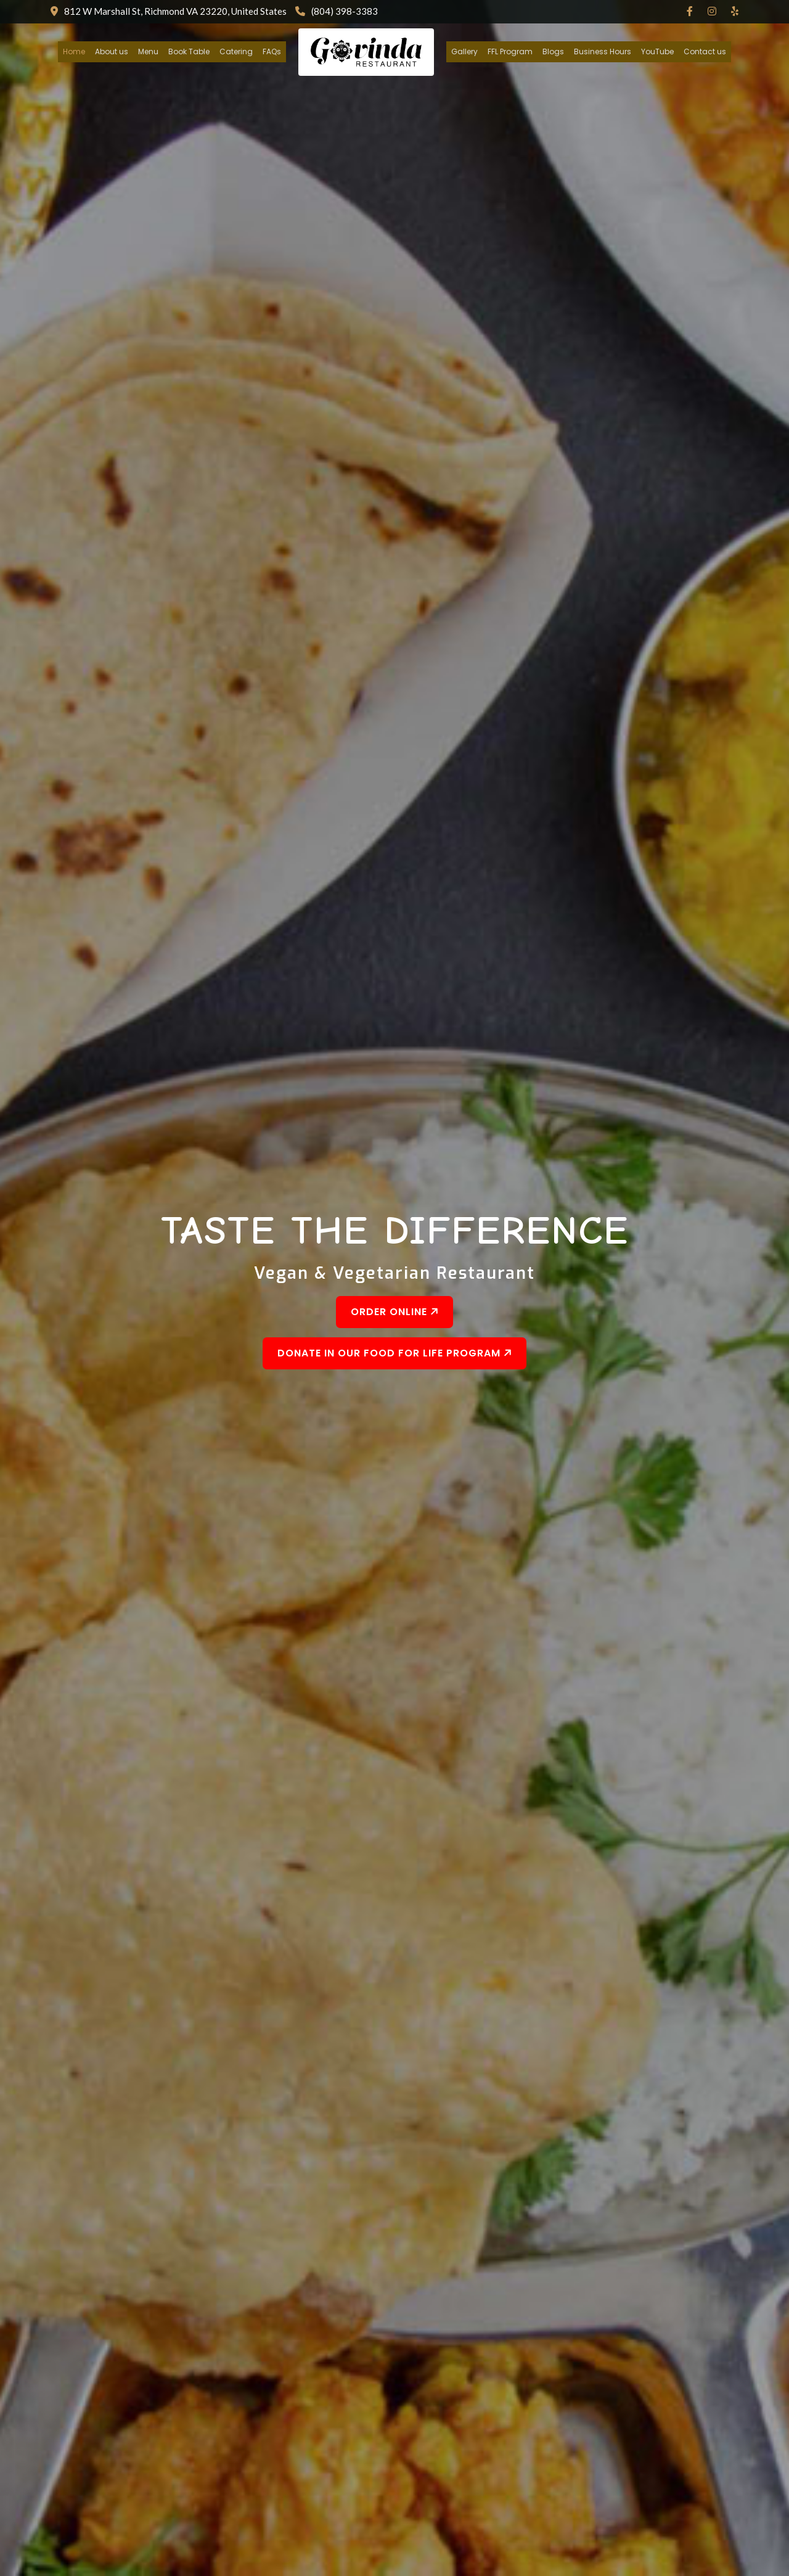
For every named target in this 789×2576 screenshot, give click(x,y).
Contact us (705, 51)
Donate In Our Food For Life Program (395, 1353)
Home (74, 51)
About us (111, 51)
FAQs (272, 51)
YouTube (657, 51)
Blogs (553, 51)
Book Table (189, 51)
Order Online (396, 1312)
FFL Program (510, 51)
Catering (236, 51)
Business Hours (602, 51)
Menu (148, 51)
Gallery (464, 51)
